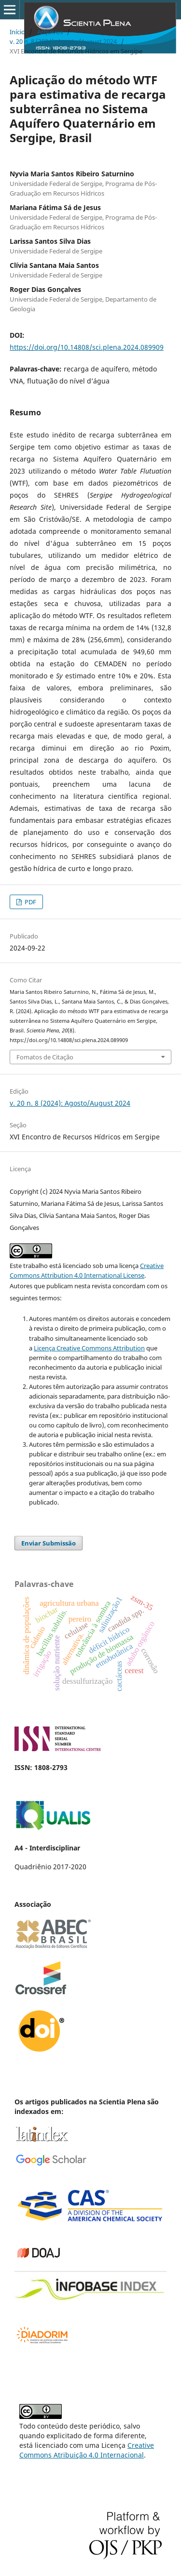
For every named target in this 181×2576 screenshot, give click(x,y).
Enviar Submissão (48, 1543)
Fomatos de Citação (44, 1057)
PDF (29, 902)
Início (17, 31)
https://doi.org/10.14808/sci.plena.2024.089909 (87, 347)
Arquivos (50, 31)
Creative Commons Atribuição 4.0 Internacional (86, 2450)
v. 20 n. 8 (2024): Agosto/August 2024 (63, 41)
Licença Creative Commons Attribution (89, 1348)
